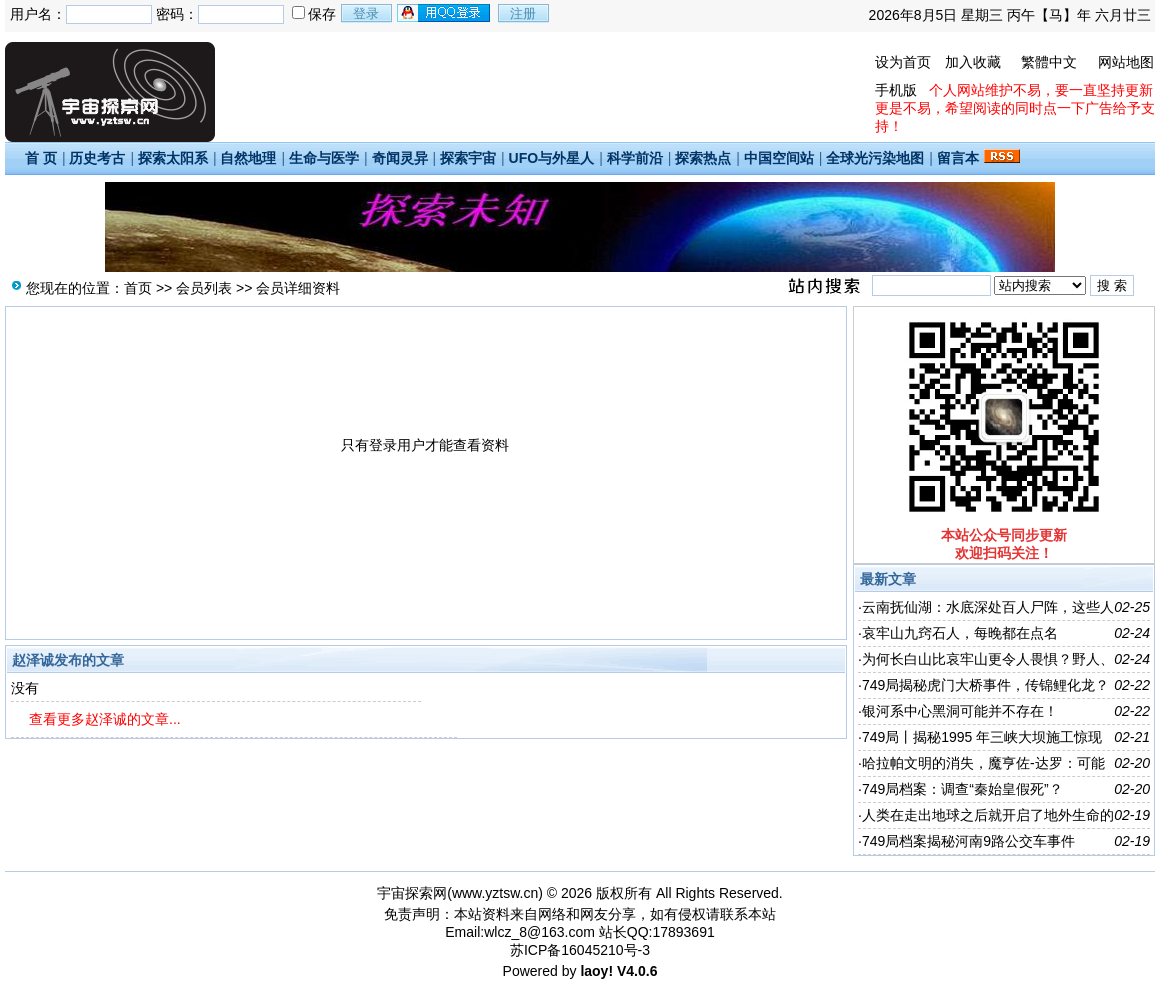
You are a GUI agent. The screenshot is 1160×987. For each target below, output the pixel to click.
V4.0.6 (637, 971)
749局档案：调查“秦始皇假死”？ (962, 789)
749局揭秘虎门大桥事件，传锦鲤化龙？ (985, 685)
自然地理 (248, 158)
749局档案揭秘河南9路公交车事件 (968, 841)
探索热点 (703, 158)
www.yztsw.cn (495, 893)
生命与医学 (324, 158)
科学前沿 (635, 158)
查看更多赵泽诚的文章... (105, 719)
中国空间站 (779, 158)
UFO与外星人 (552, 158)
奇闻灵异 (400, 158)
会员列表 (204, 288)
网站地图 (1126, 62)
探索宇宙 (468, 158)
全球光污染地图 (875, 158)
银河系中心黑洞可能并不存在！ (960, 711)
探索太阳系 (173, 158)
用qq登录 (445, 13)
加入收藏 (973, 62)
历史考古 (97, 158)
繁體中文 (1049, 62)
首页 (138, 288)
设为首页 (903, 62)
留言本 (958, 158)
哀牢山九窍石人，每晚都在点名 (960, 633)
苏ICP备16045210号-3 (580, 950)
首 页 (41, 158)
